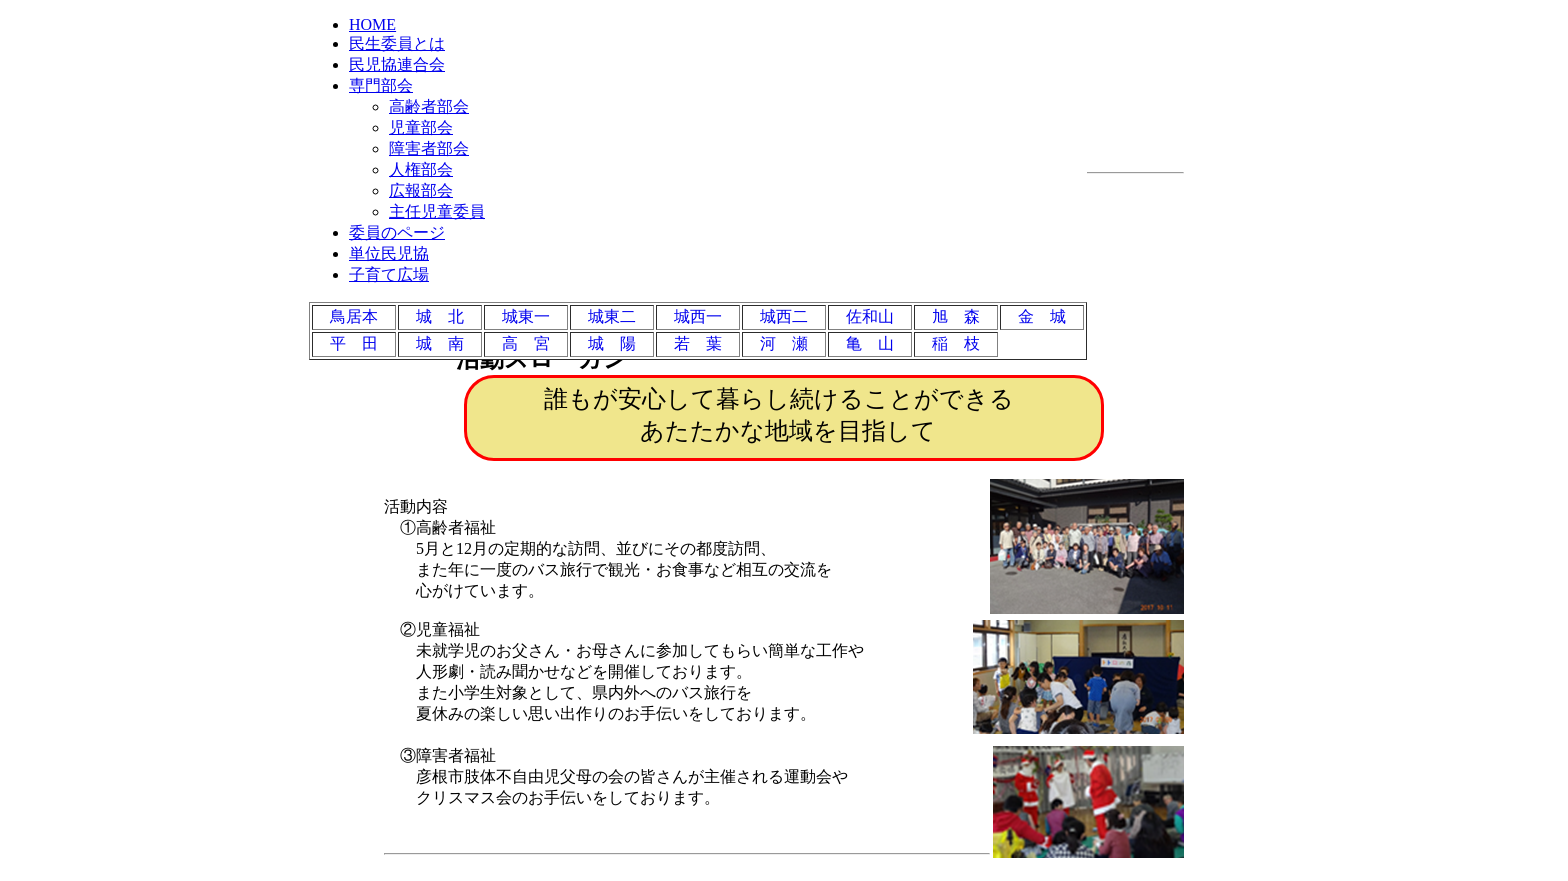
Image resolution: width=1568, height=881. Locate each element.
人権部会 (421, 169)
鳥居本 (354, 316)
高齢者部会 (429, 106)
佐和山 (870, 316)
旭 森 (956, 316)
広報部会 (421, 190)
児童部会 (421, 127)
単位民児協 (389, 253)
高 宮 (526, 343)
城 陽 (612, 343)
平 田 (354, 343)
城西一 (698, 316)
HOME (372, 24)
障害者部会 (429, 148)
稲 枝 (956, 343)
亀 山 (870, 343)
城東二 (612, 316)
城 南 (440, 343)
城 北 (440, 316)
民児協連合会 (397, 64)
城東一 (526, 316)
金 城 (1042, 316)
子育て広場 (389, 274)
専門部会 (381, 85)
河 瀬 (784, 343)
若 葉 (698, 343)
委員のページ (397, 232)
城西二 (784, 316)
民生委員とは (397, 43)
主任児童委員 (437, 211)
